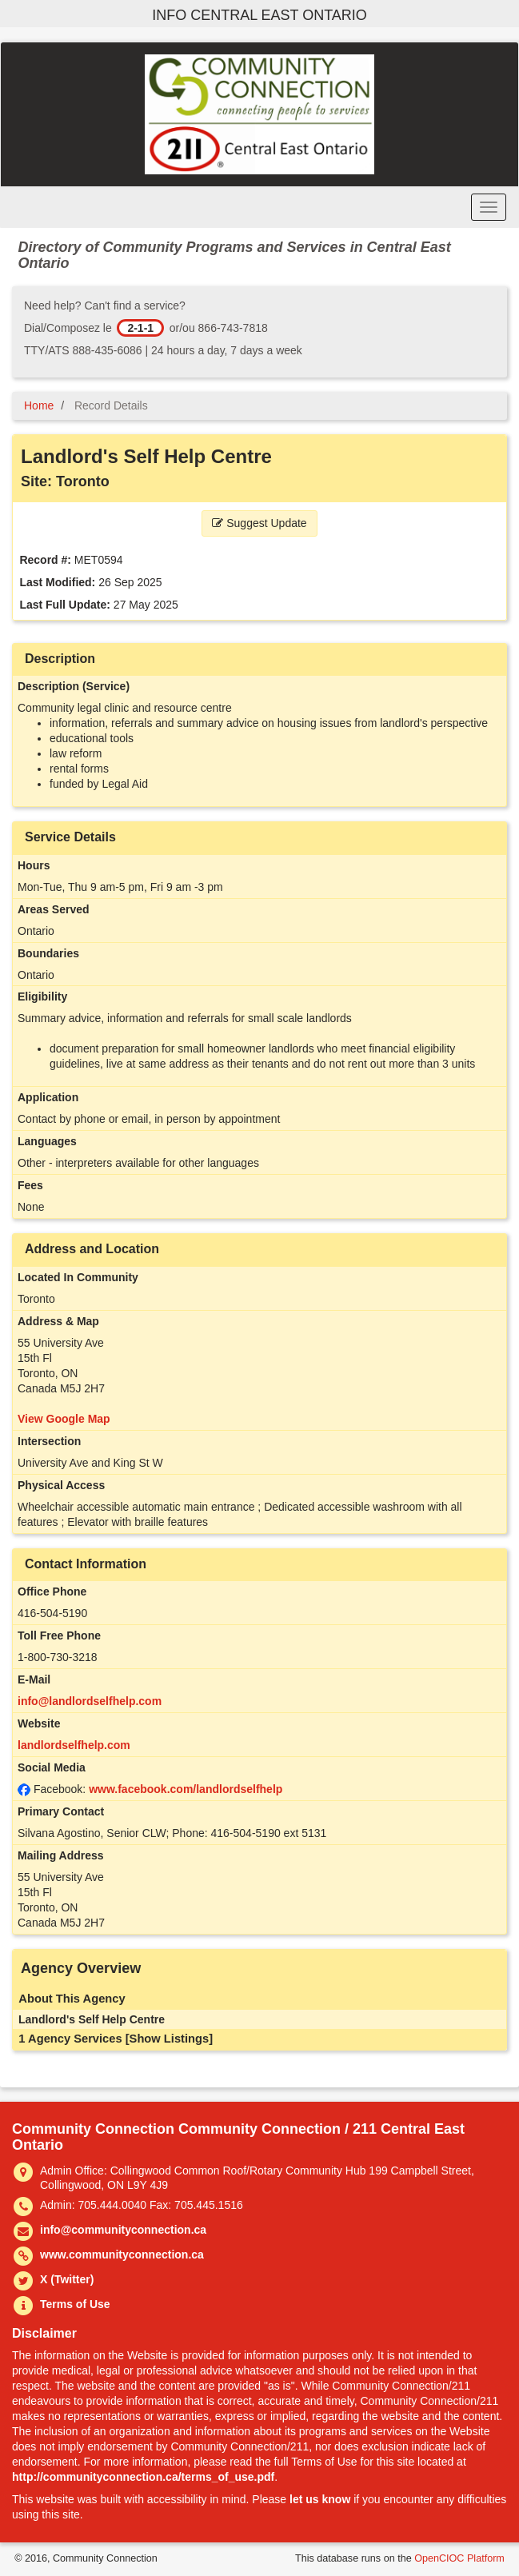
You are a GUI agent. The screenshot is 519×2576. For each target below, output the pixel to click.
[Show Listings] (169, 2038)
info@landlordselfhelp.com (90, 1701)
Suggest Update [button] (259, 523)
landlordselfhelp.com (74, 1745)
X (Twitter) (67, 2279)
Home (39, 405)
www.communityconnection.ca (122, 2254)
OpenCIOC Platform (459, 2558)
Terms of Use (75, 2304)
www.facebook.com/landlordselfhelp (185, 1789)
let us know (319, 2499)
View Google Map (64, 1418)
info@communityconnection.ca (123, 2229)
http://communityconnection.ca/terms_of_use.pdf (143, 2476)
